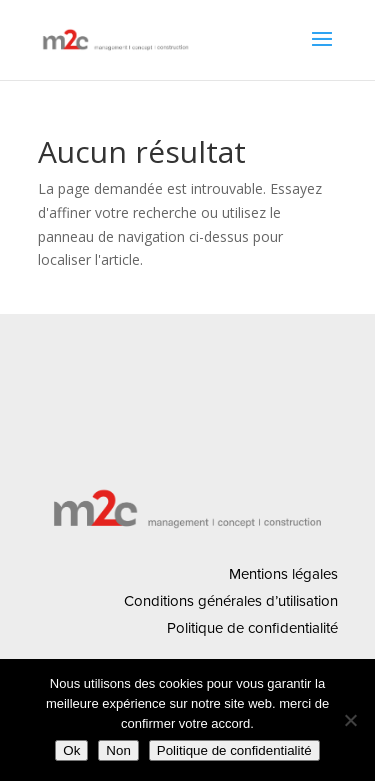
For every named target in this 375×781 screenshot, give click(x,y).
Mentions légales (283, 574)
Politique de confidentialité (252, 628)
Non (118, 750)
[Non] (350, 720)
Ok (71, 750)
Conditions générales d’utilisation (231, 601)
